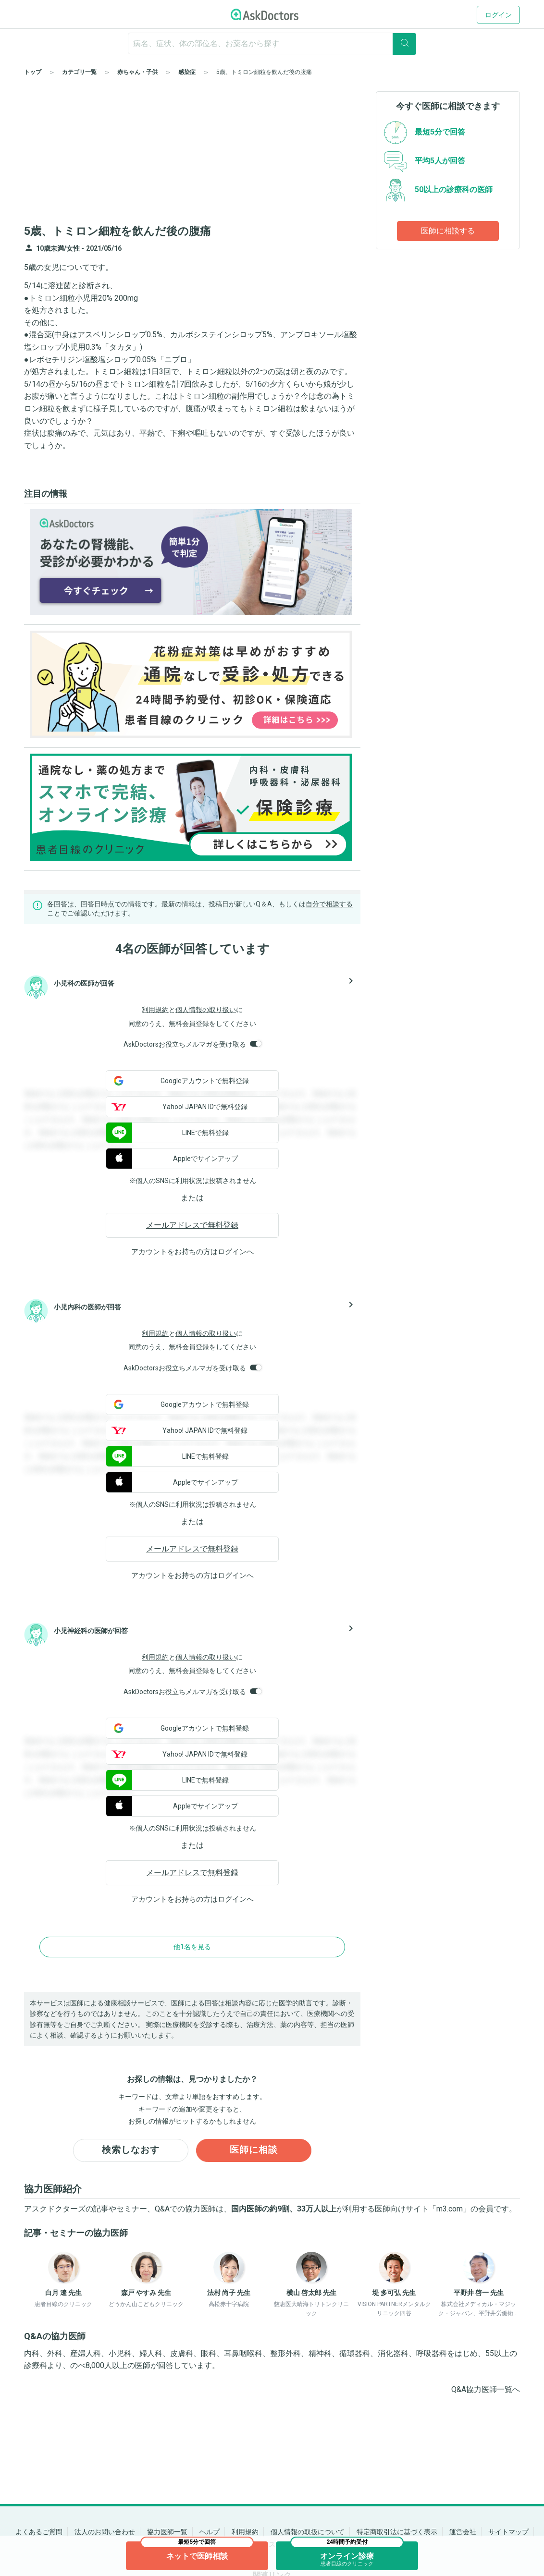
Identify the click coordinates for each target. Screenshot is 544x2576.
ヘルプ (209, 2532)
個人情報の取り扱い (205, 1009)
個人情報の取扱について (308, 2532)
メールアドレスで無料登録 (192, 1225)
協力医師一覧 (167, 2532)
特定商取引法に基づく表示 (397, 2532)
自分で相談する (329, 904)
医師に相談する (448, 230)
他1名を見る (192, 1947)
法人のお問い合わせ (104, 2532)
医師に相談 (254, 2151)
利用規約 (155, 1009)
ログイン (498, 15)
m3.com (449, 2209)
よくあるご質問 (38, 2532)
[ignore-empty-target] (272, 43)
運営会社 (462, 2532)
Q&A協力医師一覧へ (485, 2390)
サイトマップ (508, 2532)
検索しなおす (130, 2151)
